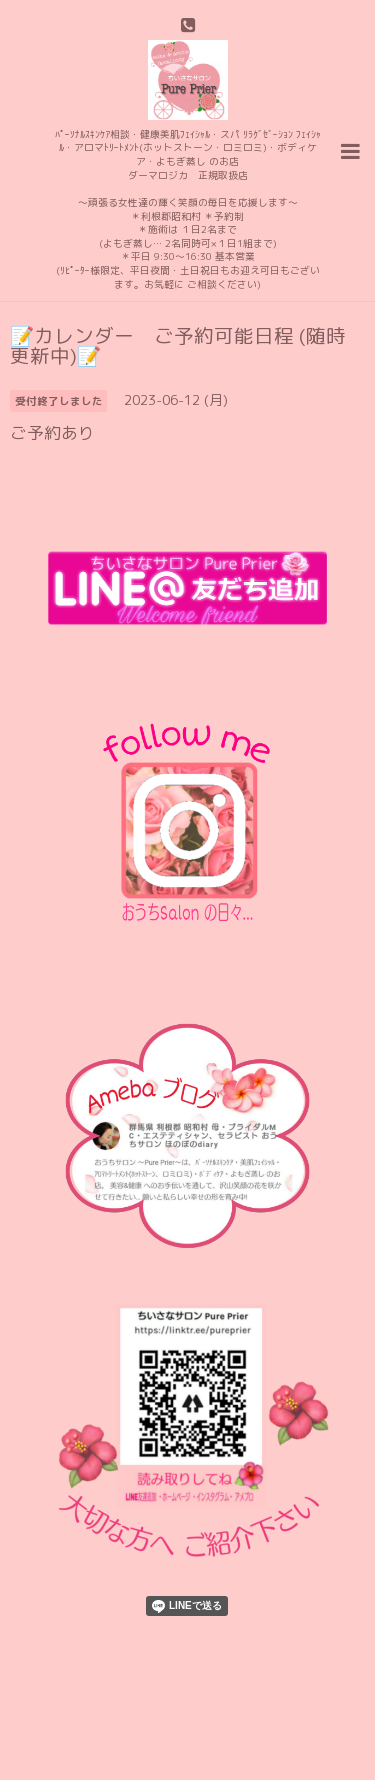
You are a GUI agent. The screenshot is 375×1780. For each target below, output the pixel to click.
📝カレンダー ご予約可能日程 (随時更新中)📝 (178, 345)
